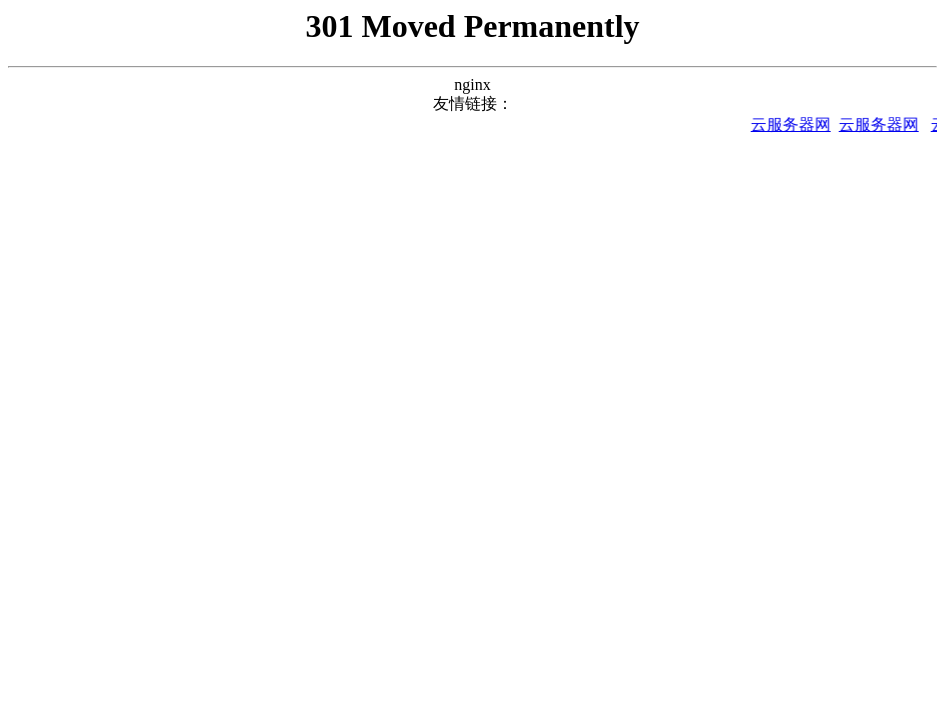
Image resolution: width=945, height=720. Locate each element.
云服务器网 (794, 124)
